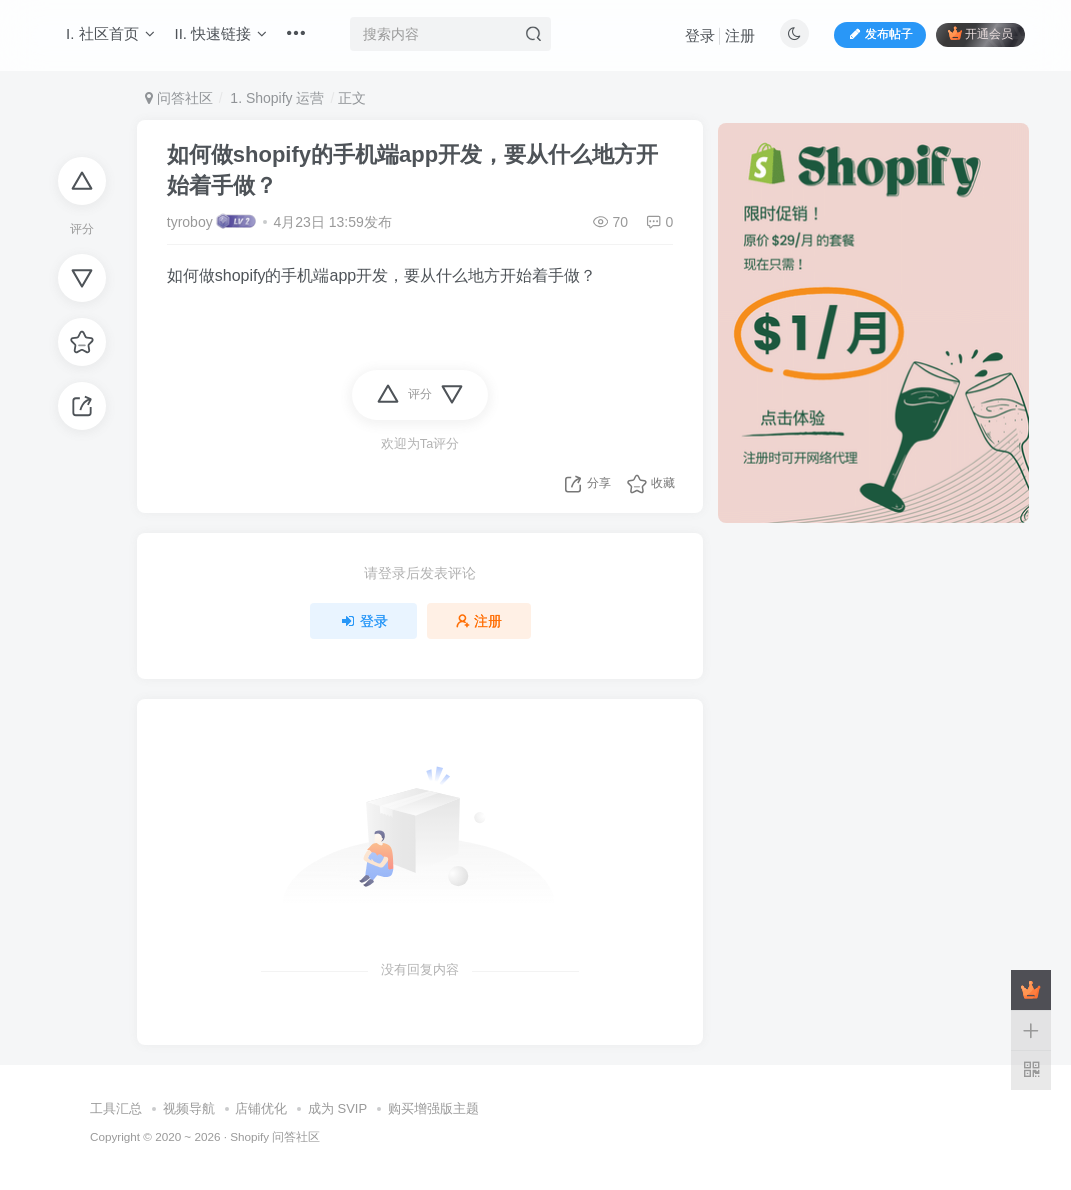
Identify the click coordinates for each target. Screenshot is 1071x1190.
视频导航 (189, 1108)
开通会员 (980, 33)
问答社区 (179, 98)
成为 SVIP (337, 1108)
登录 (700, 35)
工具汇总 (116, 1108)
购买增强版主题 (433, 1108)
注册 (740, 35)
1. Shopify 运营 (275, 98)
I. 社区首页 (110, 33)
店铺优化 (261, 1108)
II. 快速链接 (221, 33)
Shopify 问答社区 (275, 1136)
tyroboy (190, 222)
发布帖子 (880, 34)
